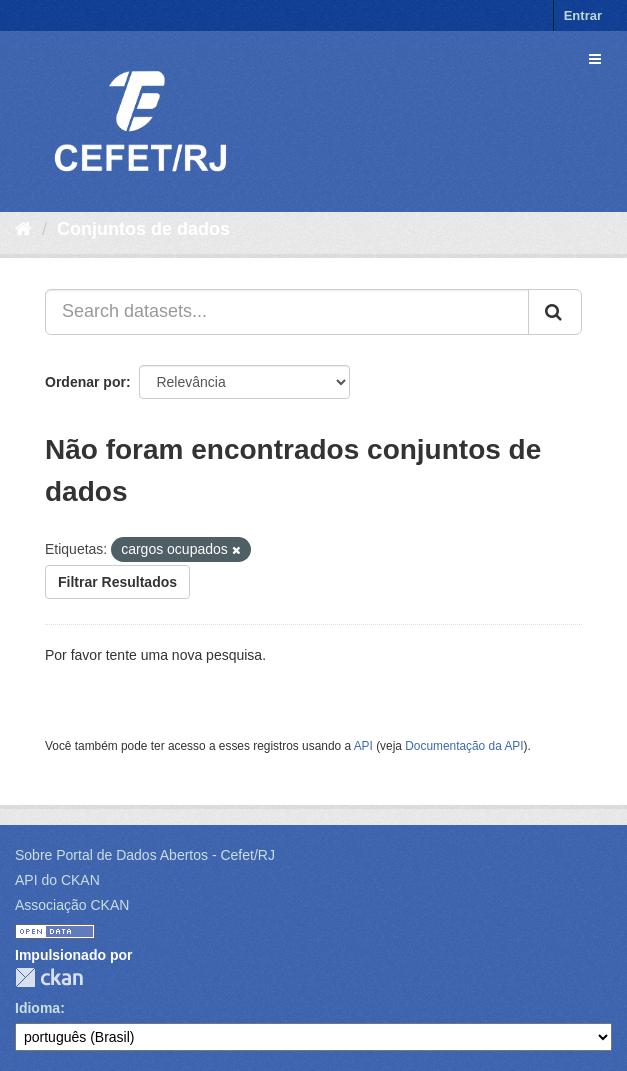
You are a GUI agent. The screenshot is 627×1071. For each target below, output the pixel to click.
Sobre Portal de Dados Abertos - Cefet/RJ (145, 855)
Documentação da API (464, 746)
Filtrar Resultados (117, 582)
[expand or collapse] (595, 59)
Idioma (37, 1008)
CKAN (49, 977)
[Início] (23, 229)
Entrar (583, 15)
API (363, 746)
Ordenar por (85, 382)
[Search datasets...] (287, 312)
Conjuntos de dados (143, 229)
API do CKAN (57, 880)
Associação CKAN (72, 905)
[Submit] (555, 312)
